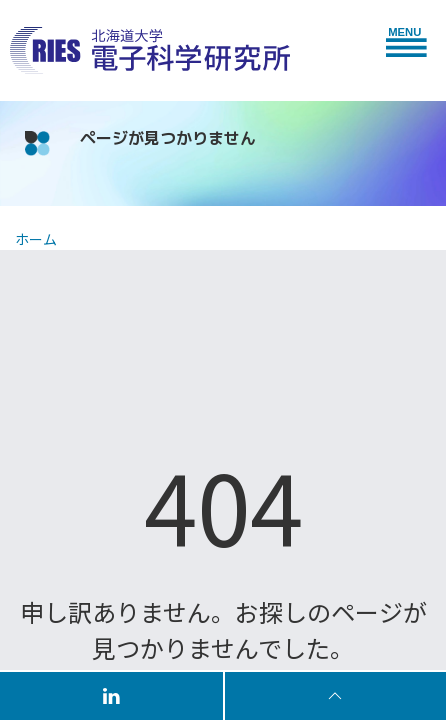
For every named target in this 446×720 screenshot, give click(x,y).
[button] (411, 40)
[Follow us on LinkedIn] (112, 695)
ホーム (36, 239)
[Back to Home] (150, 51)
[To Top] (335, 695)
